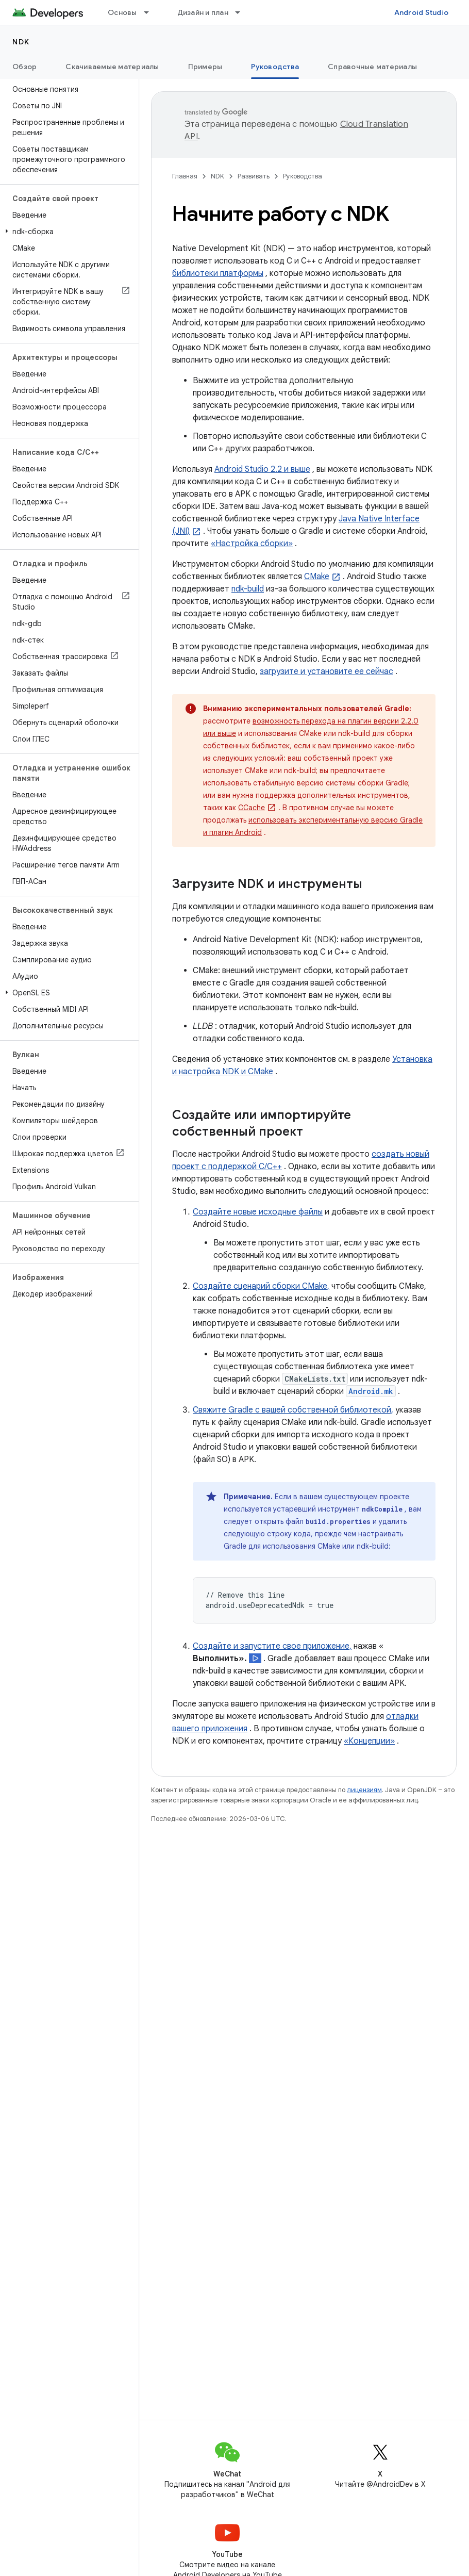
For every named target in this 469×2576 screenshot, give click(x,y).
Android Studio (421, 12)
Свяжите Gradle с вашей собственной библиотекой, (293, 1410)
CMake (316, 576)
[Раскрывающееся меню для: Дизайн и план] (242, 12)
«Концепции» (369, 1741)
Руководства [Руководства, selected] (275, 66)
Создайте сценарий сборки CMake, (261, 1286)
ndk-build (247, 589)
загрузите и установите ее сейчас (326, 671)
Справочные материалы (372, 66)
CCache (251, 807)
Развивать (254, 176)
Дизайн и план (202, 12)
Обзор (24, 66)
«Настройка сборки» (252, 543)
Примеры (205, 66)
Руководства (302, 176)
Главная (184, 176)
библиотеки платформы (217, 273)
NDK (21, 41)
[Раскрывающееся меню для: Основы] (151, 12)
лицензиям (364, 1789)
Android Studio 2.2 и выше (262, 469)
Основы (122, 12)
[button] (67, 231)
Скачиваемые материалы (112, 66)
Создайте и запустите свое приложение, (272, 1646)
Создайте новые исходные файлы (258, 1212)
